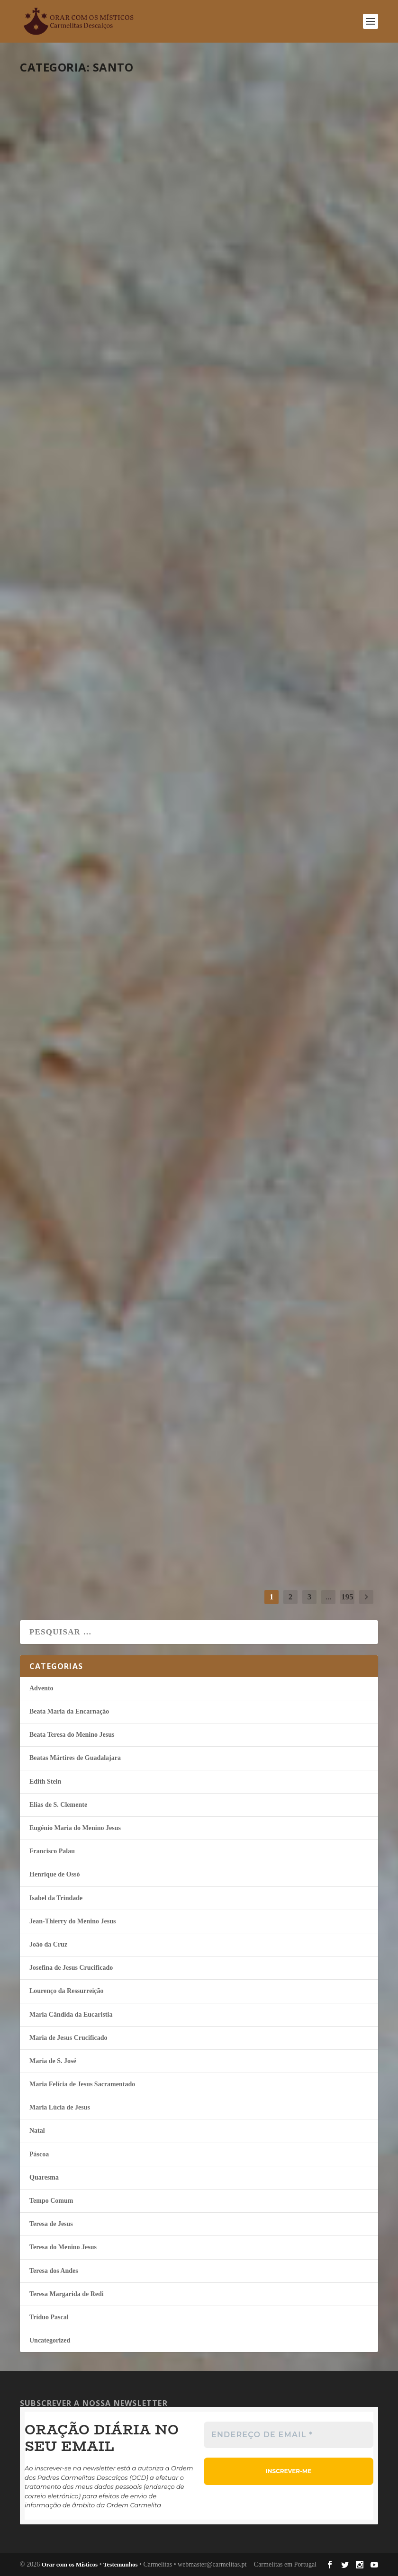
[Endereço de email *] (288, 2435)
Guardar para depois (282, 1454)
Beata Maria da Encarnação (69, 1711)
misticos (45, 236)
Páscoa (39, 2154)
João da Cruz (105, 482)
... (329, 1596)
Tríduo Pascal (49, 2317)
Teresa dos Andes (53, 2270)
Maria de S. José (52, 2060)
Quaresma (44, 2177)
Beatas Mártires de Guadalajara (75, 1757)
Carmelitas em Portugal (285, 2564)
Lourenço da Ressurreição (66, 1990)
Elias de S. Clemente (58, 1804)
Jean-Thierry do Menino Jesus (72, 1921)
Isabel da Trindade (111, 236)
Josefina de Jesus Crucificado (71, 1967)
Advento (41, 1688)
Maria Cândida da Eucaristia (70, 2014)
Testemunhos (120, 2564)
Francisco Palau (108, 988)
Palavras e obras (85, 465)
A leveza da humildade (288, 465)
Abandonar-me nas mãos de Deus (92, 710)
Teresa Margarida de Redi (66, 2294)
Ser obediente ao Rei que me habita (94, 962)
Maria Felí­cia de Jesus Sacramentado (82, 2084)
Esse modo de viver (274, 964)
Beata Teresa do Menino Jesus (71, 1734)
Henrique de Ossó (54, 1874)
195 (347, 1596)
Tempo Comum (152, 236)
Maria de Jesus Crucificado (68, 2037)
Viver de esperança (90, 1207)
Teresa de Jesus (149, 1487)
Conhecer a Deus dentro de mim (267, 210)
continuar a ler (72, 312)
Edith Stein (103, 735)
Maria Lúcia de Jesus (114, 1224)
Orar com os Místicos (70, 2564)
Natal (37, 2130)
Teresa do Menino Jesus (63, 2247)
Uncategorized (49, 2340)
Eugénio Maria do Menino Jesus (311, 236)
